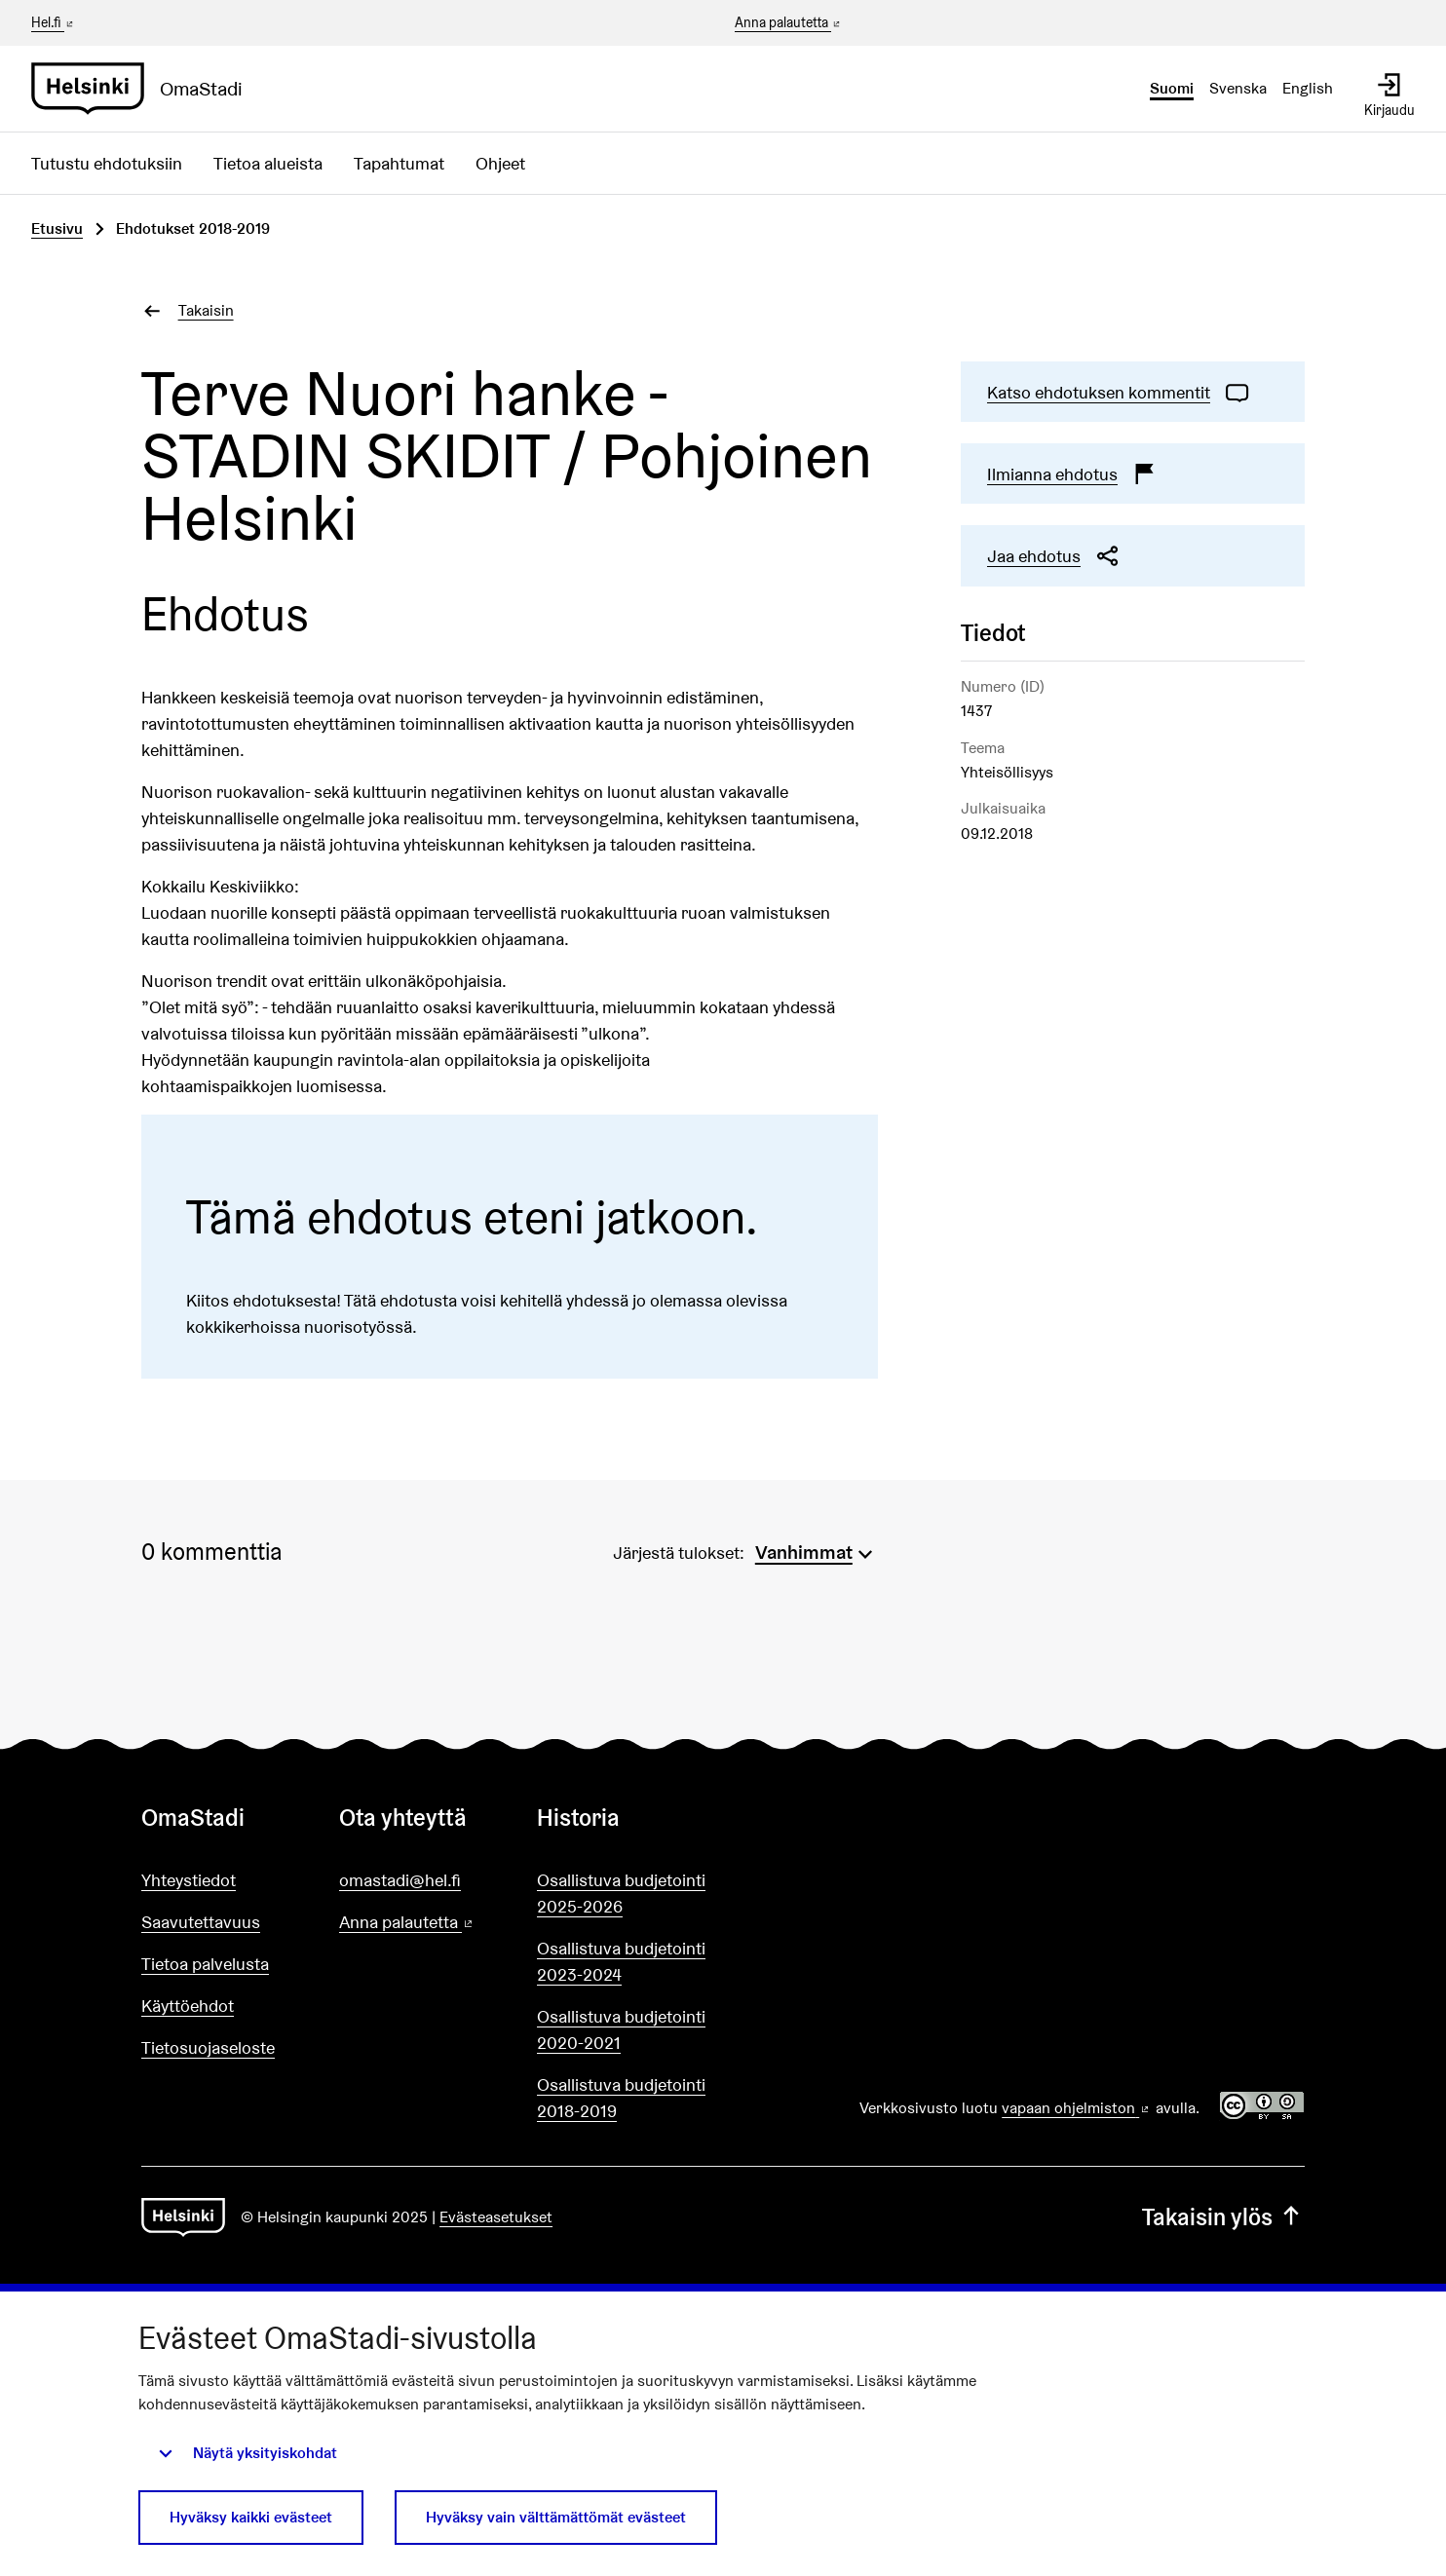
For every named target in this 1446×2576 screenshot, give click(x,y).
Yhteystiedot (188, 1880)
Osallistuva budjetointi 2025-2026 (621, 1893)
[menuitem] (816, 1550)
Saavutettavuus (200, 1922)
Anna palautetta (789, 23)
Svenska (1238, 88)
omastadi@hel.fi (400, 1880)
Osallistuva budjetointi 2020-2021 (621, 2029)
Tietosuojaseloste (208, 2047)
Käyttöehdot (187, 2005)
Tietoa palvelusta (205, 1963)
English (1307, 88)
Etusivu (57, 228)
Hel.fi (53, 22)
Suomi (1172, 88)
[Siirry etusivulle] (144, 88)
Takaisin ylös (1223, 2217)
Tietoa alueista (268, 163)
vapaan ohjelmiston (1077, 2108)
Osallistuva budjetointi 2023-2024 (621, 1961)
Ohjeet (500, 163)
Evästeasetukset (495, 2217)
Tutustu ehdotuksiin (106, 163)
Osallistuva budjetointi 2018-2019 (621, 2097)
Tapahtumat (399, 163)
